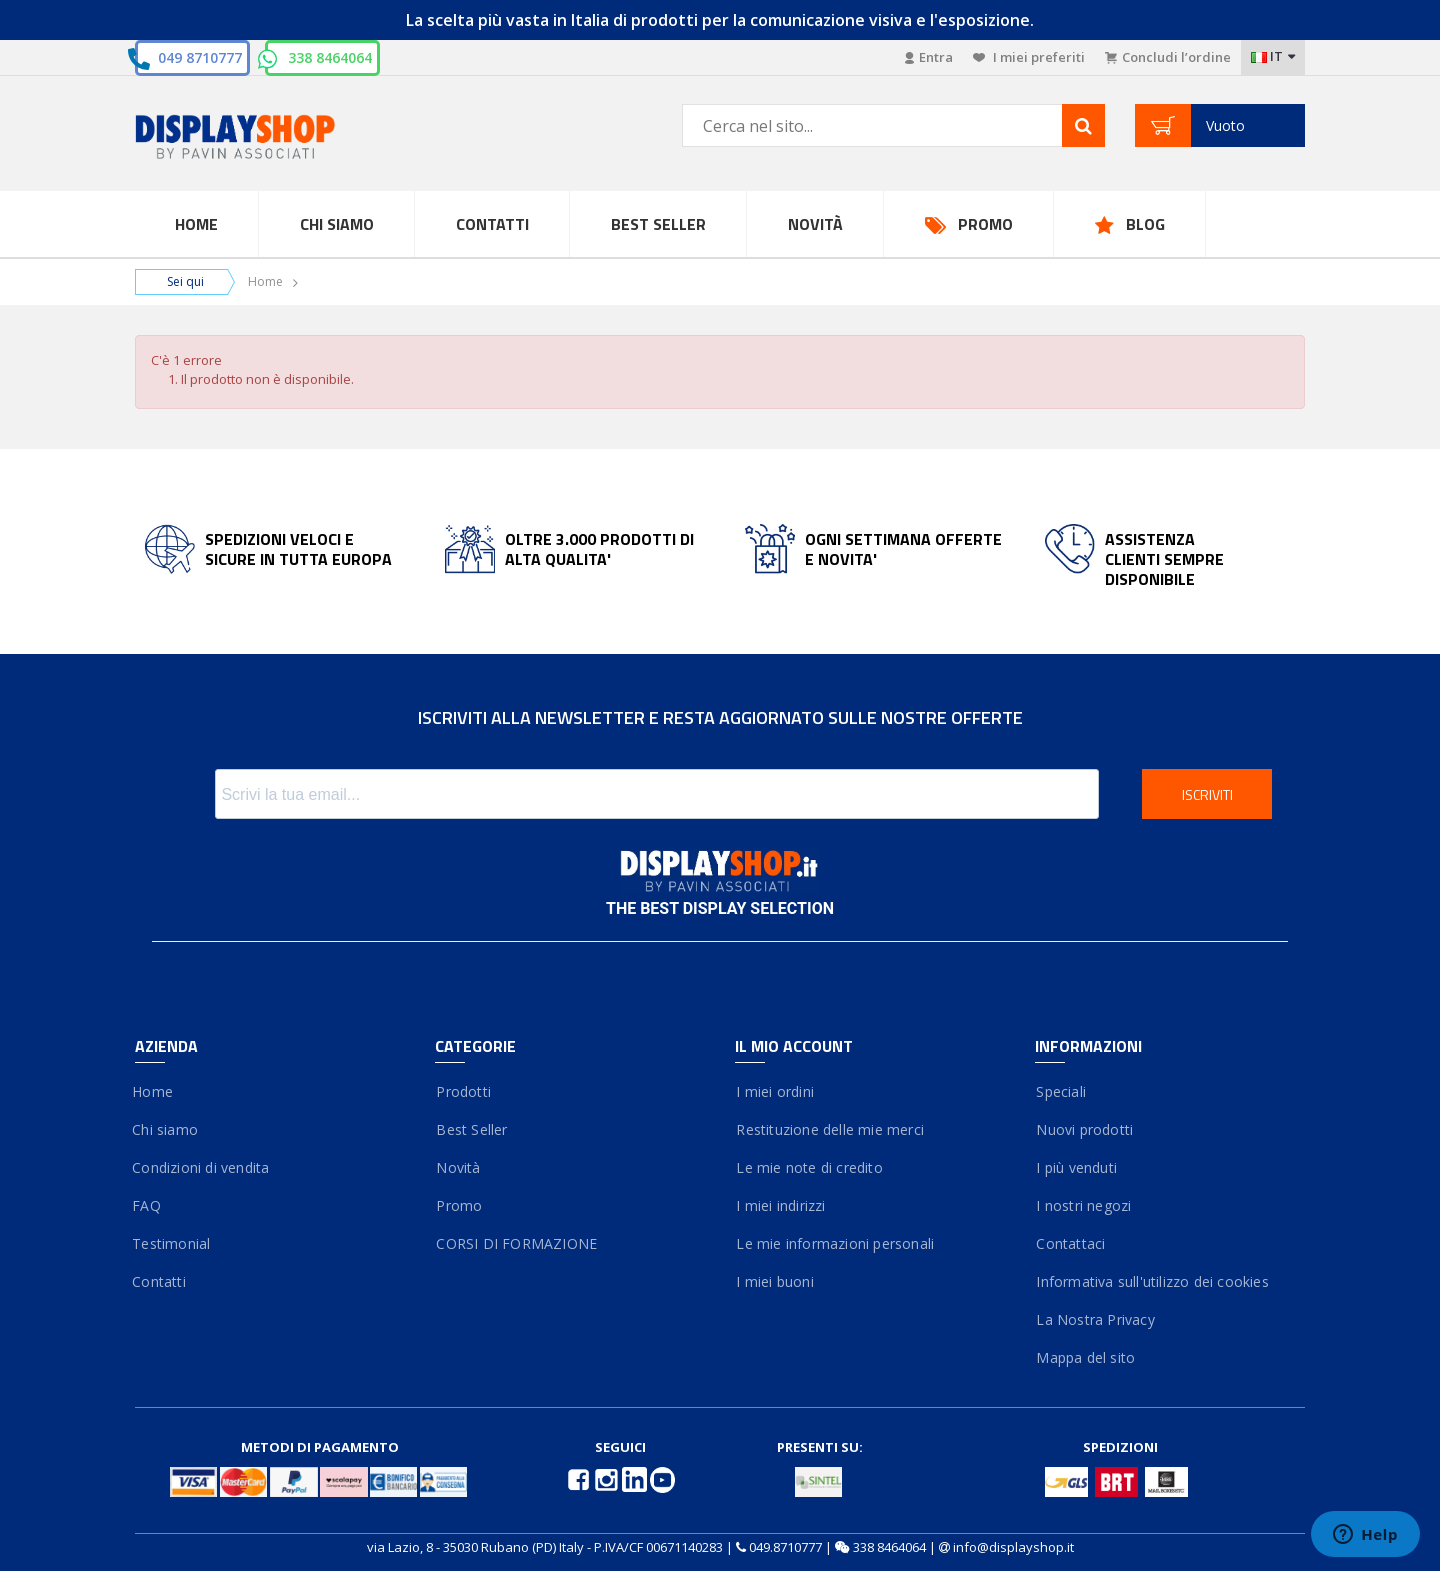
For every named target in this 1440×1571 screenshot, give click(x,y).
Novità (815, 224)
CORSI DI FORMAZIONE (516, 1243)
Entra (929, 57)
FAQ (148, 1205)
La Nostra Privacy (1095, 1319)
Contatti (492, 224)
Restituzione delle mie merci (829, 1129)
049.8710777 (785, 1547)
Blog (1145, 224)
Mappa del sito (1085, 1357)
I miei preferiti (1029, 57)
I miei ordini (774, 1091)
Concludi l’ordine (1168, 57)
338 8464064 (330, 57)
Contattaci (1070, 1243)
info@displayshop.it (1013, 1547)
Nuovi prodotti (1084, 1129)
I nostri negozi (1083, 1205)
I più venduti (1076, 1167)
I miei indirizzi (780, 1205)
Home (196, 224)
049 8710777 (200, 57)
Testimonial (172, 1243)
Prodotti (463, 1091)
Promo (985, 224)
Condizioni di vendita (202, 1167)
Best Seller (658, 224)
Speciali (1060, 1091)
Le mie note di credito (809, 1167)
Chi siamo (166, 1129)
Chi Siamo (337, 224)
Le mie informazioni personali (834, 1243)
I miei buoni (774, 1281)
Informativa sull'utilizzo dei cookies (1152, 1281)
